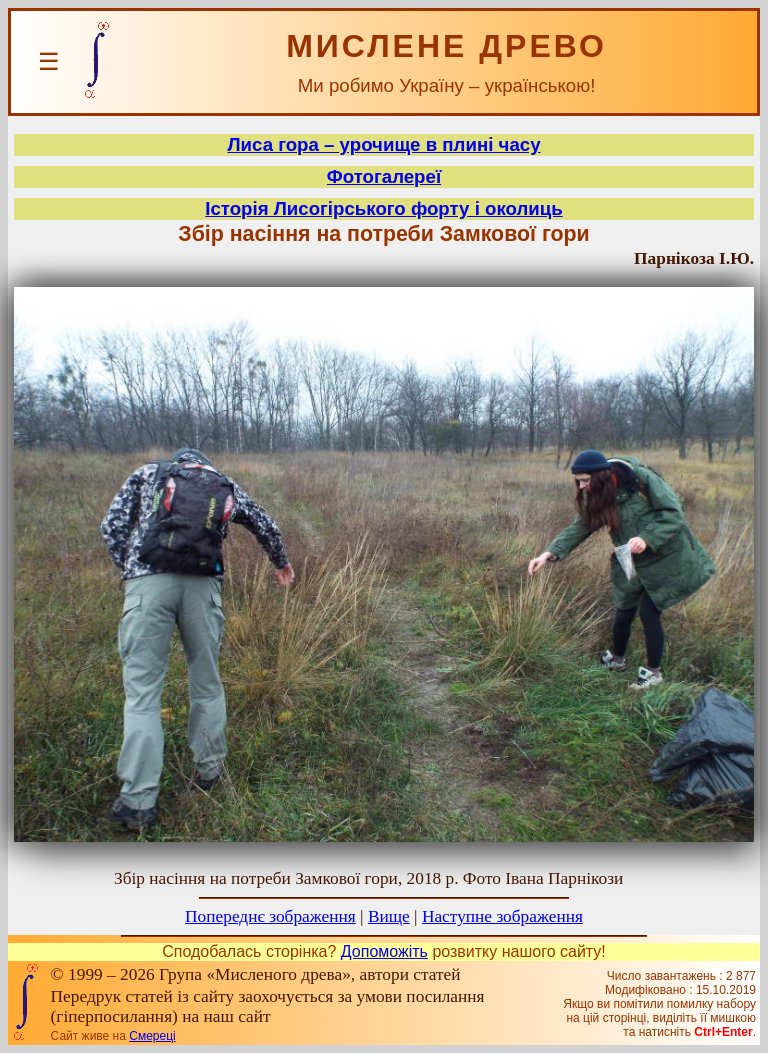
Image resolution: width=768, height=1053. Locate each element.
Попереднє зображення (270, 916)
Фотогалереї (384, 176)
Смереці (152, 1036)
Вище (389, 916)
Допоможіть (384, 951)
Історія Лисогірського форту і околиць (383, 208)
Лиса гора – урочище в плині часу (383, 144)
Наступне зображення (502, 916)
